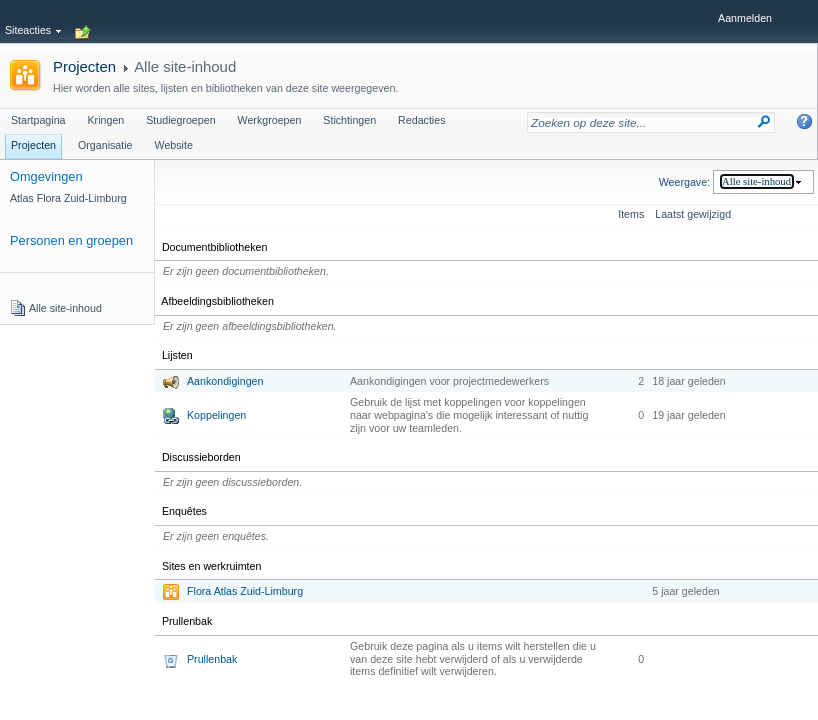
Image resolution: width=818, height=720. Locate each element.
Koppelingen (216, 415)
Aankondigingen (225, 381)
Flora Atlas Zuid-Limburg (245, 591)
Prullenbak (212, 659)
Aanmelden (745, 18)
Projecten (84, 66)
